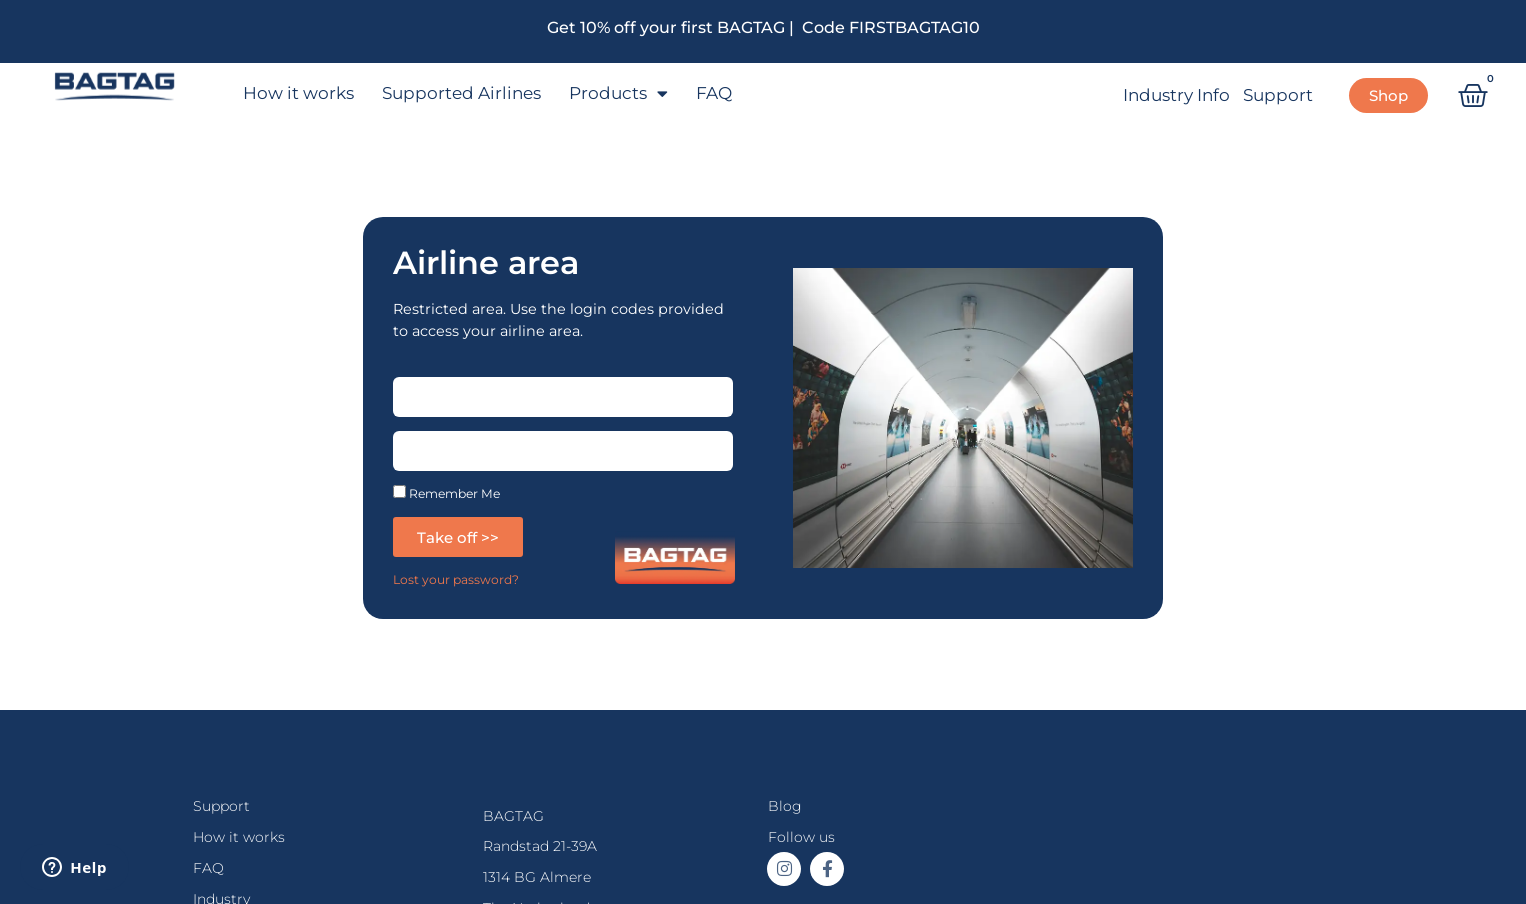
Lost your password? (456, 579)
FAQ (714, 93)
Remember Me (446, 492)
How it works (298, 93)
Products (618, 93)
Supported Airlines (461, 93)
